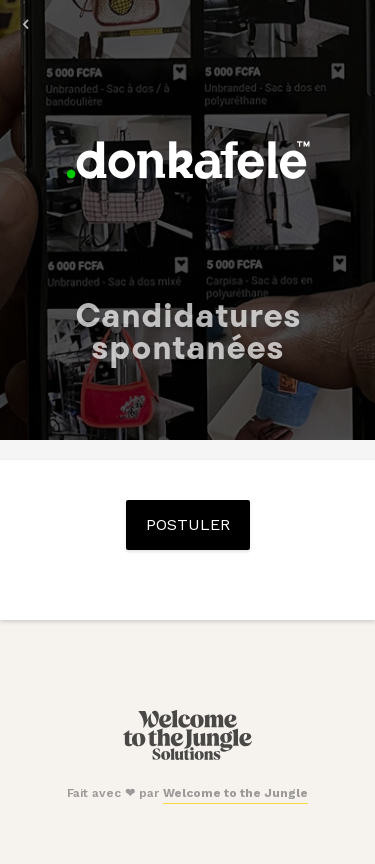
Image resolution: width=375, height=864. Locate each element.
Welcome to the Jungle (235, 793)
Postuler (188, 524)
